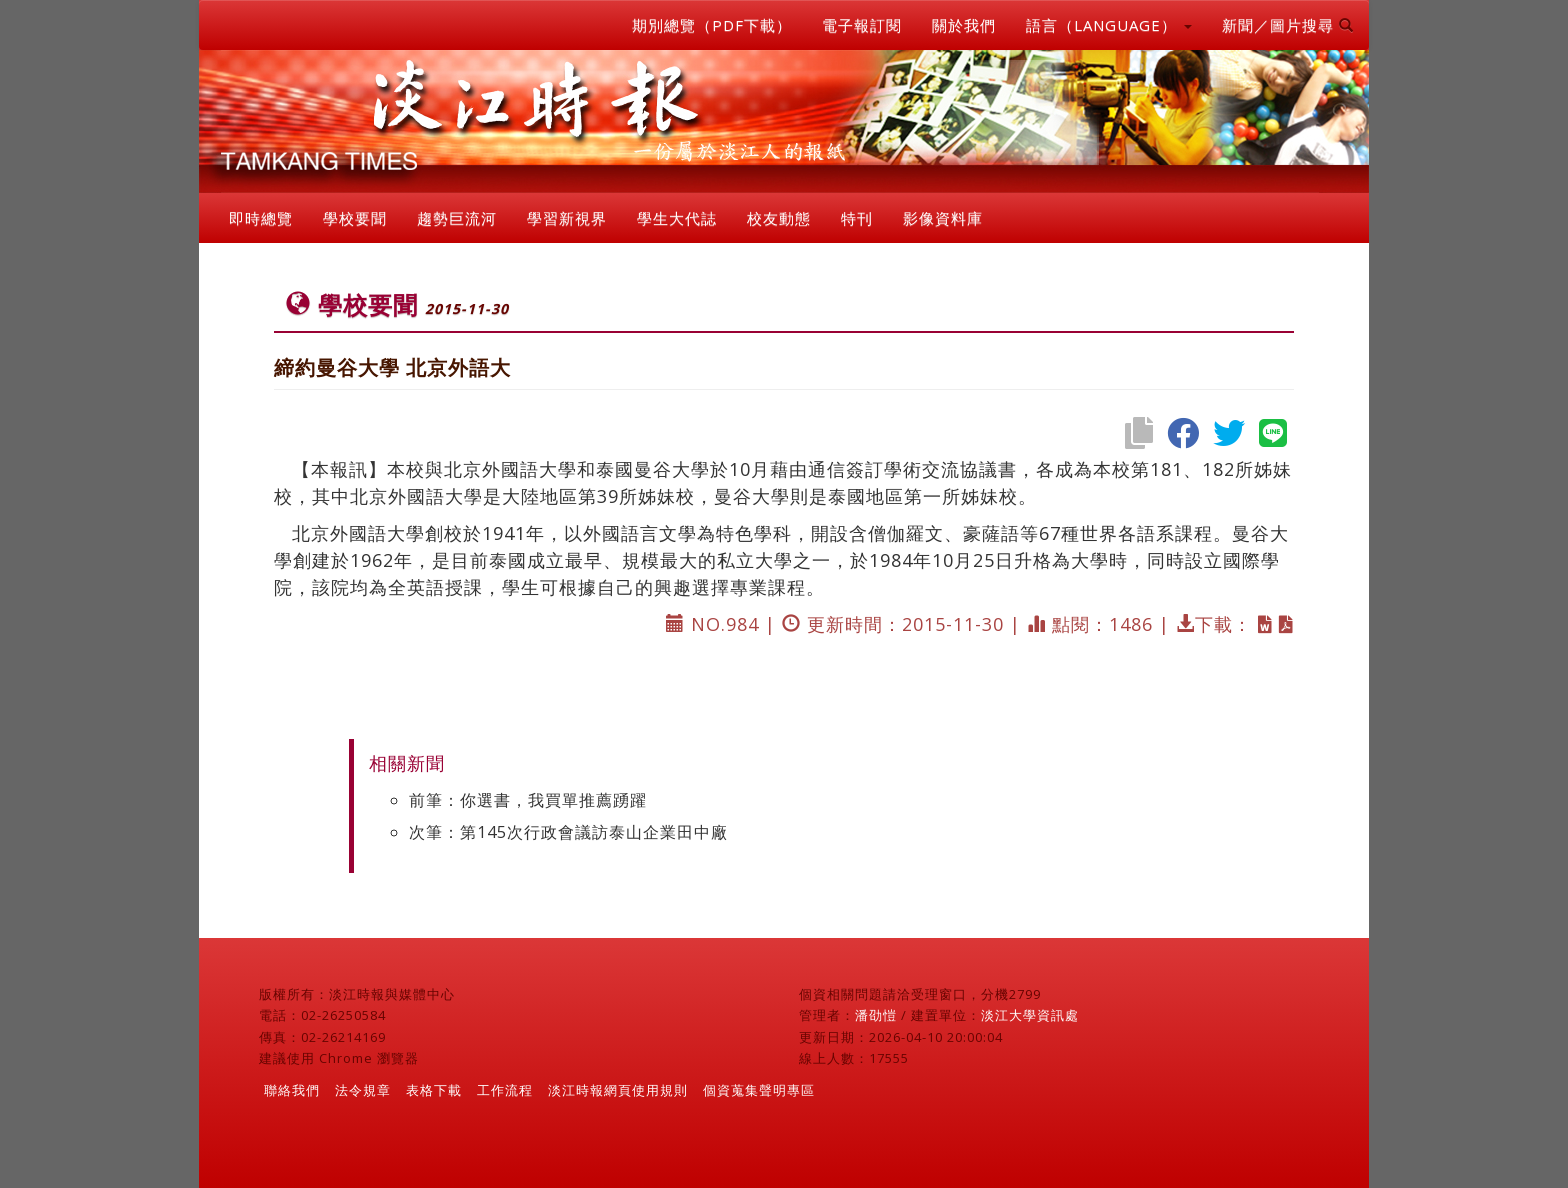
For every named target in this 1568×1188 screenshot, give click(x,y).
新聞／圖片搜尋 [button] (1288, 25)
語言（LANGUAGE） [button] (1109, 25)
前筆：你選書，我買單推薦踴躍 (528, 800)
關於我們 (964, 25)
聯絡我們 (292, 1090)
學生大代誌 (677, 218)
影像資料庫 (943, 218)
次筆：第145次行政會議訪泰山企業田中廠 (568, 832)
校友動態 (779, 218)
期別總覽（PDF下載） (712, 25)
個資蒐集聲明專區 (759, 1090)
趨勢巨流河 (457, 218)
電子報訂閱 (862, 25)
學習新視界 (567, 218)
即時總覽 (261, 218)
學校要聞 (355, 218)
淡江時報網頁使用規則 (618, 1090)
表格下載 (434, 1090)
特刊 (857, 218)
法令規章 (363, 1090)
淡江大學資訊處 (1030, 1015)
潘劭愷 (876, 1015)
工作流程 (505, 1090)
